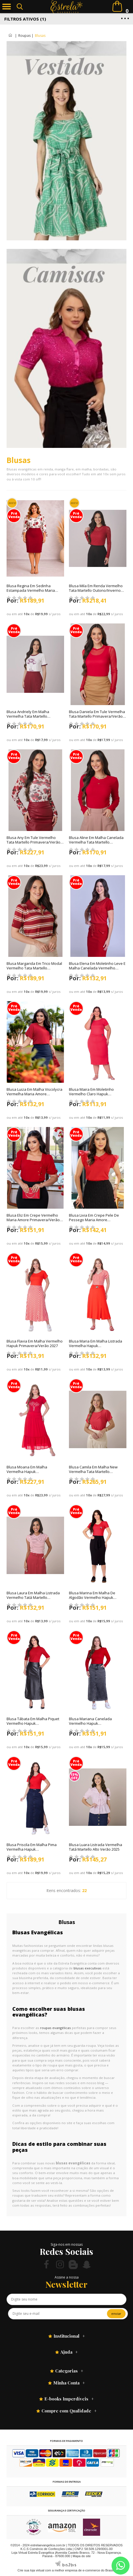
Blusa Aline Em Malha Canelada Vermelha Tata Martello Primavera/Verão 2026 (96, 842)
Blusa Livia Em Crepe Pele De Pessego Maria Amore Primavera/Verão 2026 (94, 1220)
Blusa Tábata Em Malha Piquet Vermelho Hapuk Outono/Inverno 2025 (33, 1723)
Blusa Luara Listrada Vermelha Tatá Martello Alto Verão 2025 (95, 1847)
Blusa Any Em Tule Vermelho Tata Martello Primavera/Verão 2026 (33, 842)
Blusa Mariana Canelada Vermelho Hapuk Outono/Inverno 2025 (90, 1723)
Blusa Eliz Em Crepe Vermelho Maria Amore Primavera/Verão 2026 (33, 1220)
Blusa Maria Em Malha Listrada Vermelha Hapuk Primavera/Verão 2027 (95, 1346)
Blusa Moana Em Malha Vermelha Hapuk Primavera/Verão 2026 (27, 1471)
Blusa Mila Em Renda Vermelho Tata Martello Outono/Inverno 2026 (96, 590)
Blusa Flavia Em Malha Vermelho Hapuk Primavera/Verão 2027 (35, 1343)
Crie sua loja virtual (30, 2570)
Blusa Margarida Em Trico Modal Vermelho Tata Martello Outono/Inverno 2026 (34, 968)
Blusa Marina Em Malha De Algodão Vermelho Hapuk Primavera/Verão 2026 (92, 1597)
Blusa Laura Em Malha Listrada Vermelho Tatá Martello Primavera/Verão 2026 (33, 1597)
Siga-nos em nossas (67, 2244)
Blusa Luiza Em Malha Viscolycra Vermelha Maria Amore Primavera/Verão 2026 (34, 1094)
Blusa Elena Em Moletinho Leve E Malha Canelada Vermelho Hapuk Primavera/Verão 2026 (97, 968)
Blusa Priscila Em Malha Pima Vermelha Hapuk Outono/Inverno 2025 (32, 1849)
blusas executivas (88, 1968)
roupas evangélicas (55, 2028)
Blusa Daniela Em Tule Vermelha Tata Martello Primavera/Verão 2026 (97, 716)
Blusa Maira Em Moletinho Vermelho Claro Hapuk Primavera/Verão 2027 (91, 1094)
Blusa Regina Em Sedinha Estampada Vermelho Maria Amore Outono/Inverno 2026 (31, 590)
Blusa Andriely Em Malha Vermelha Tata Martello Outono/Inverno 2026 (28, 716)
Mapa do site (82, 2556)
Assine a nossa (67, 2277)
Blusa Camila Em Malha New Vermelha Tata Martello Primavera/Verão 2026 (93, 1471)
